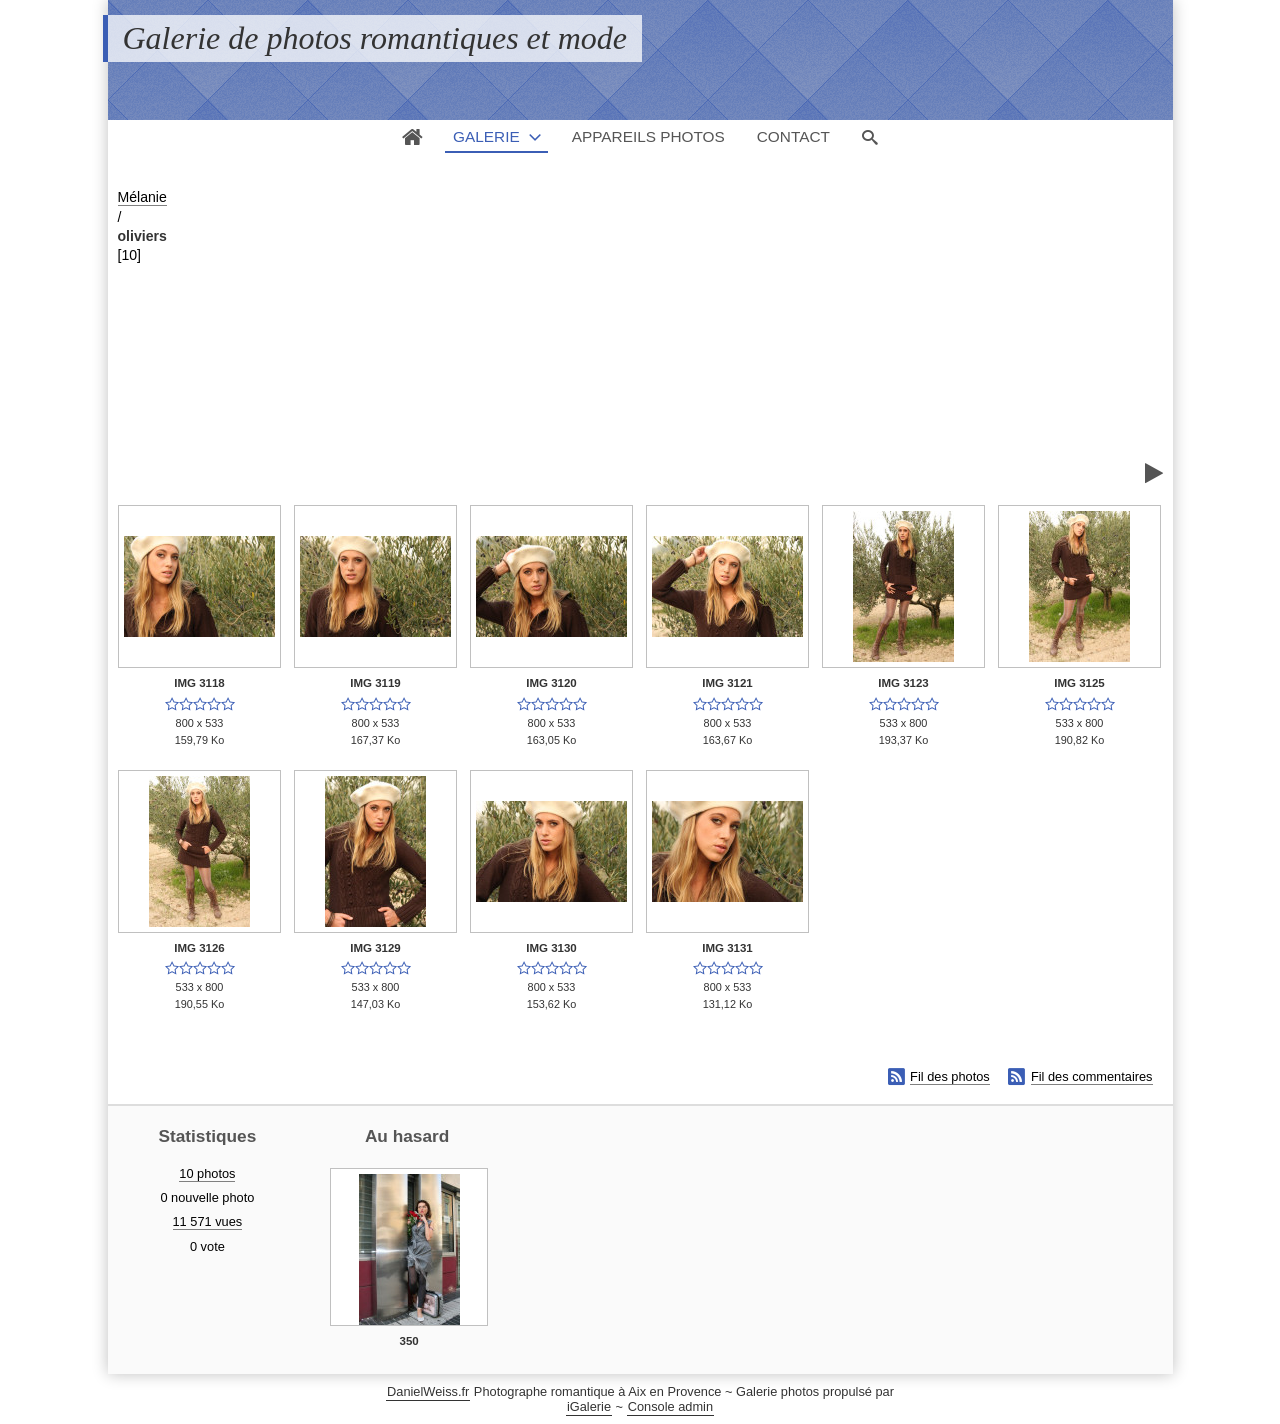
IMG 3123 (903, 683)
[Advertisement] (664, 336)
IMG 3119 (375, 683)
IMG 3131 (727, 948)
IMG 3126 (199, 948)
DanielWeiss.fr (428, 1391)
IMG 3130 (551, 948)
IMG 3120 (551, 683)
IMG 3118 (199, 683)
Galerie (486, 136)
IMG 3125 (1079, 683)
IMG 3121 (727, 683)
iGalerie (589, 1406)
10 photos (207, 1173)
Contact (793, 136)
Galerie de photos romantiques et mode (375, 38)
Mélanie (142, 197)
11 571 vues (208, 1221)
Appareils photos (648, 136)
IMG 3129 (375, 948)
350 (409, 1341)
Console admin (670, 1406)
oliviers (142, 236)
